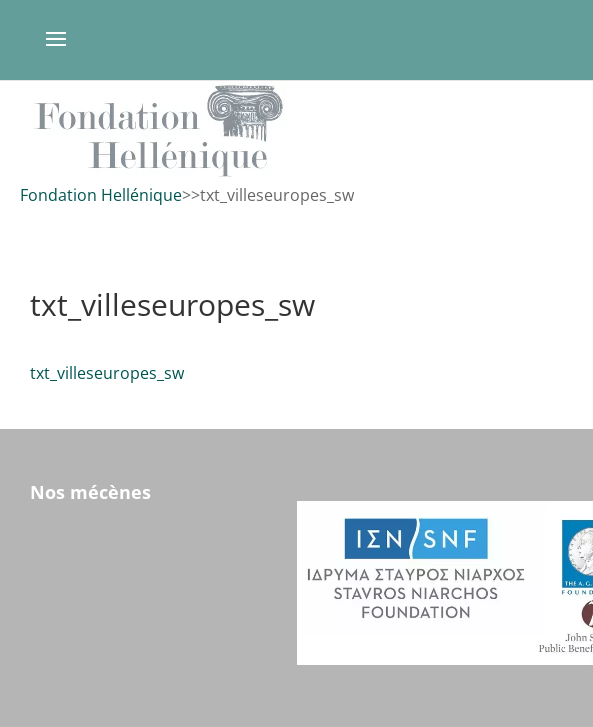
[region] (296, 130)
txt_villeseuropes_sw (107, 373)
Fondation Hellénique (101, 195)
